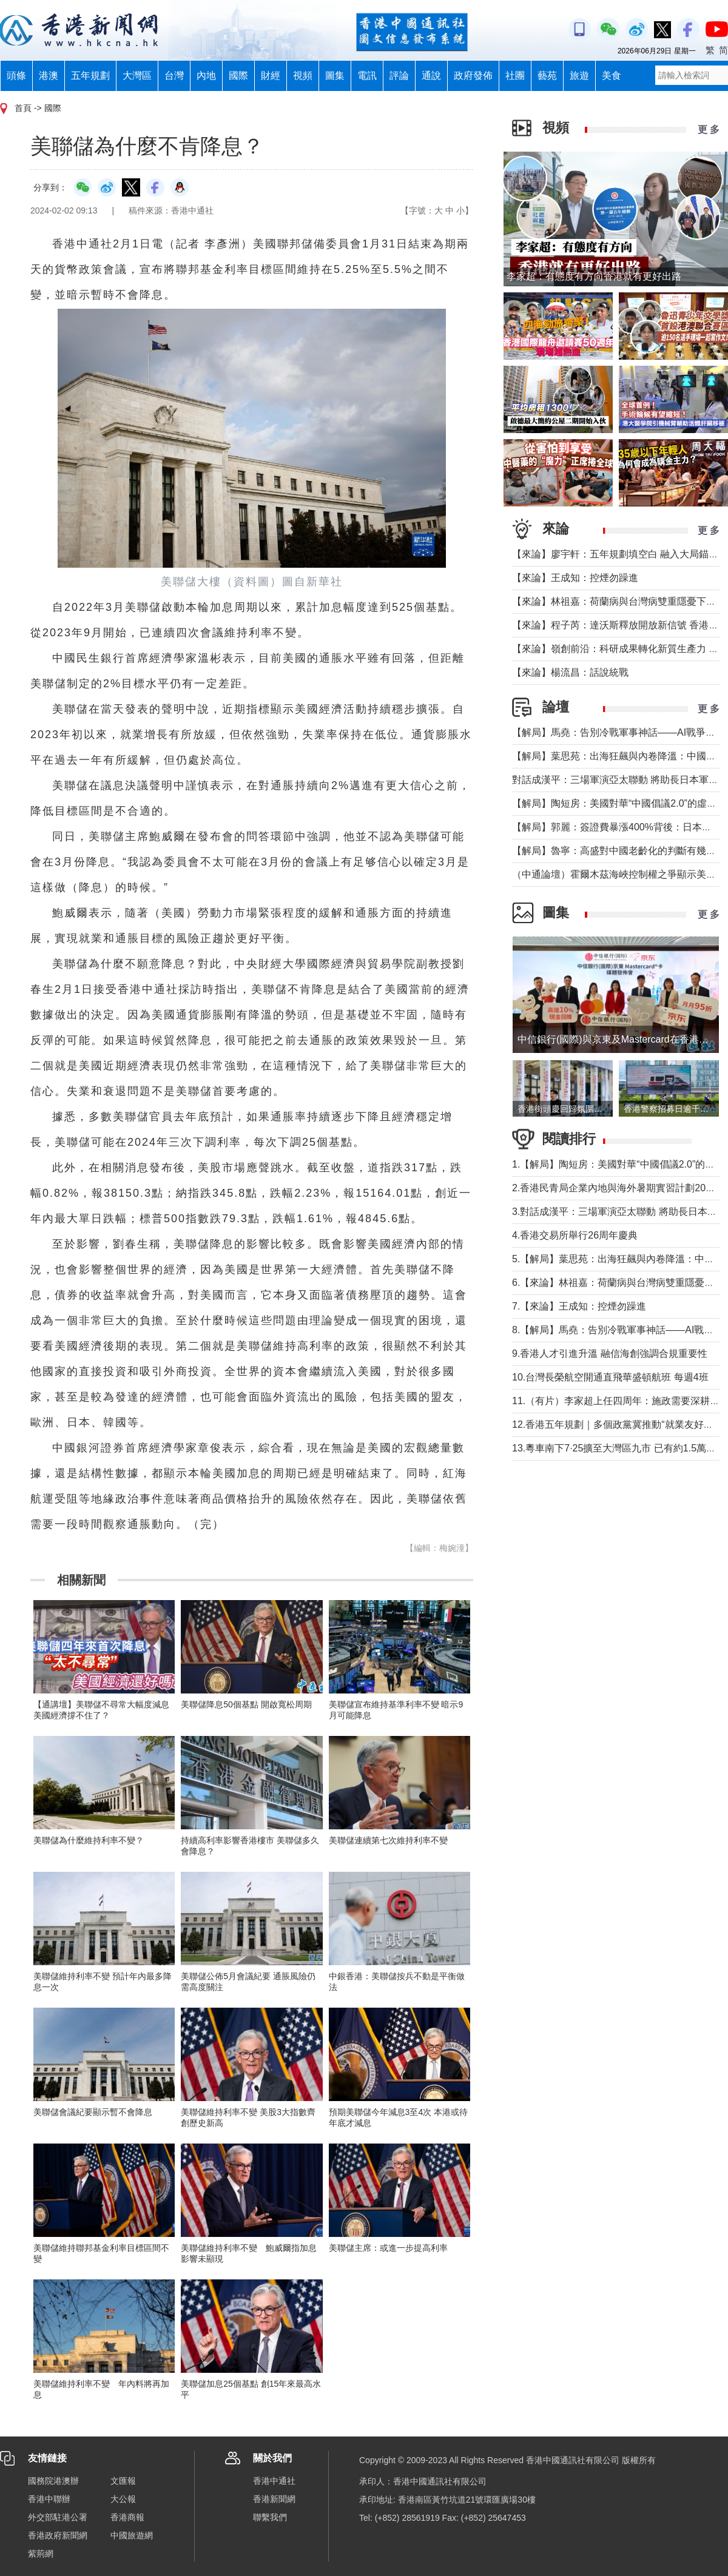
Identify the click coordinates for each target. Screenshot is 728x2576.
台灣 (174, 75)
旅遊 (579, 75)
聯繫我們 (270, 2517)
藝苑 (547, 75)
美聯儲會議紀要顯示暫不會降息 (92, 2112)
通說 (431, 75)
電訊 (367, 75)
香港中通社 (274, 2481)
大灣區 (137, 75)
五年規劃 (90, 75)
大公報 (123, 2499)
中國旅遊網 (131, 2535)
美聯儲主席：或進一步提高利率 (388, 2248)
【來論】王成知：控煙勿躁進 (575, 578)
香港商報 (127, 2517)
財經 (270, 75)
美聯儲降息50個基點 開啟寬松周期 (246, 1704)
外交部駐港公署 (57, 2517)
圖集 (335, 75)
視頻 (302, 75)
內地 (206, 75)
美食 (611, 75)
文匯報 (123, 2481)
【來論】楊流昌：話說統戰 (570, 672)
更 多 (709, 129)
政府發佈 (473, 75)
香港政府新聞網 (57, 2535)
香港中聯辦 (49, 2499)
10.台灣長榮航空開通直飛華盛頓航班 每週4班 (610, 1377)
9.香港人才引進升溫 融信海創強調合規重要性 (609, 1353)
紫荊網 (40, 2553)
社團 (515, 75)
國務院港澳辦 (53, 2481)
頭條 (16, 75)
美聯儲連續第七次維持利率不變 (388, 1840)
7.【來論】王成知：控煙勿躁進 (579, 1306)
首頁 (23, 108)
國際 (238, 75)
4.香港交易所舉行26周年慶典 (575, 1235)
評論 (399, 75)
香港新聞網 (274, 2499)
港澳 (48, 75)
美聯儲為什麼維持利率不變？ (88, 1840)
